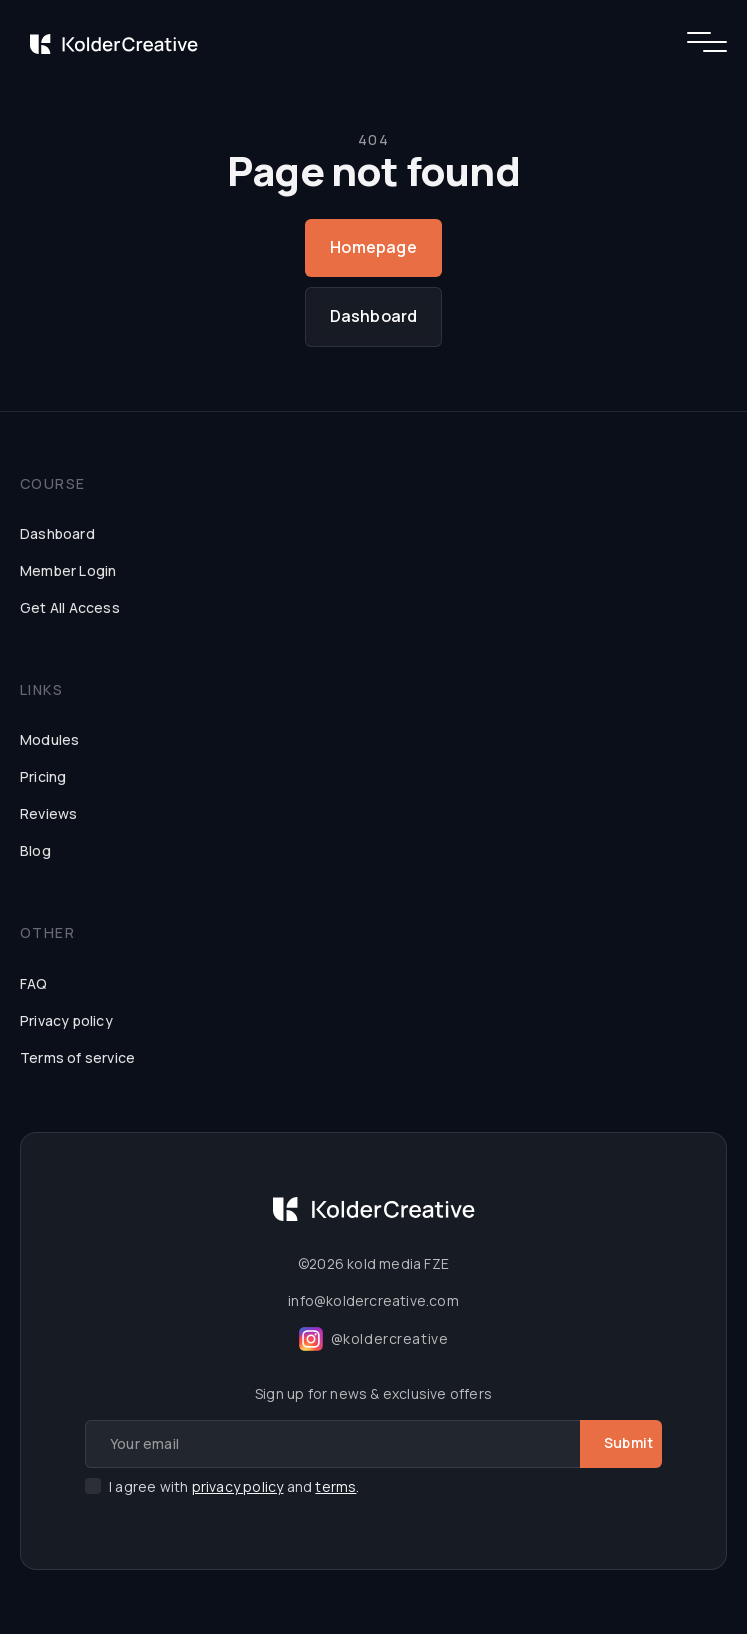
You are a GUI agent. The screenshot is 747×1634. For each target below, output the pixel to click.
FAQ (34, 983)
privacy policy (238, 1486)
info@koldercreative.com (373, 1300)
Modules (49, 739)
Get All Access (70, 607)
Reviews (48, 813)
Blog (35, 850)
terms (335, 1486)
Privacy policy (66, 1020)
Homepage (373, 247)
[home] (109, 42)
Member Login (68, 570)
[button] (699, 42)
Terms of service (77, 1057)
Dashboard (374, 316)
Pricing (43, 776)
